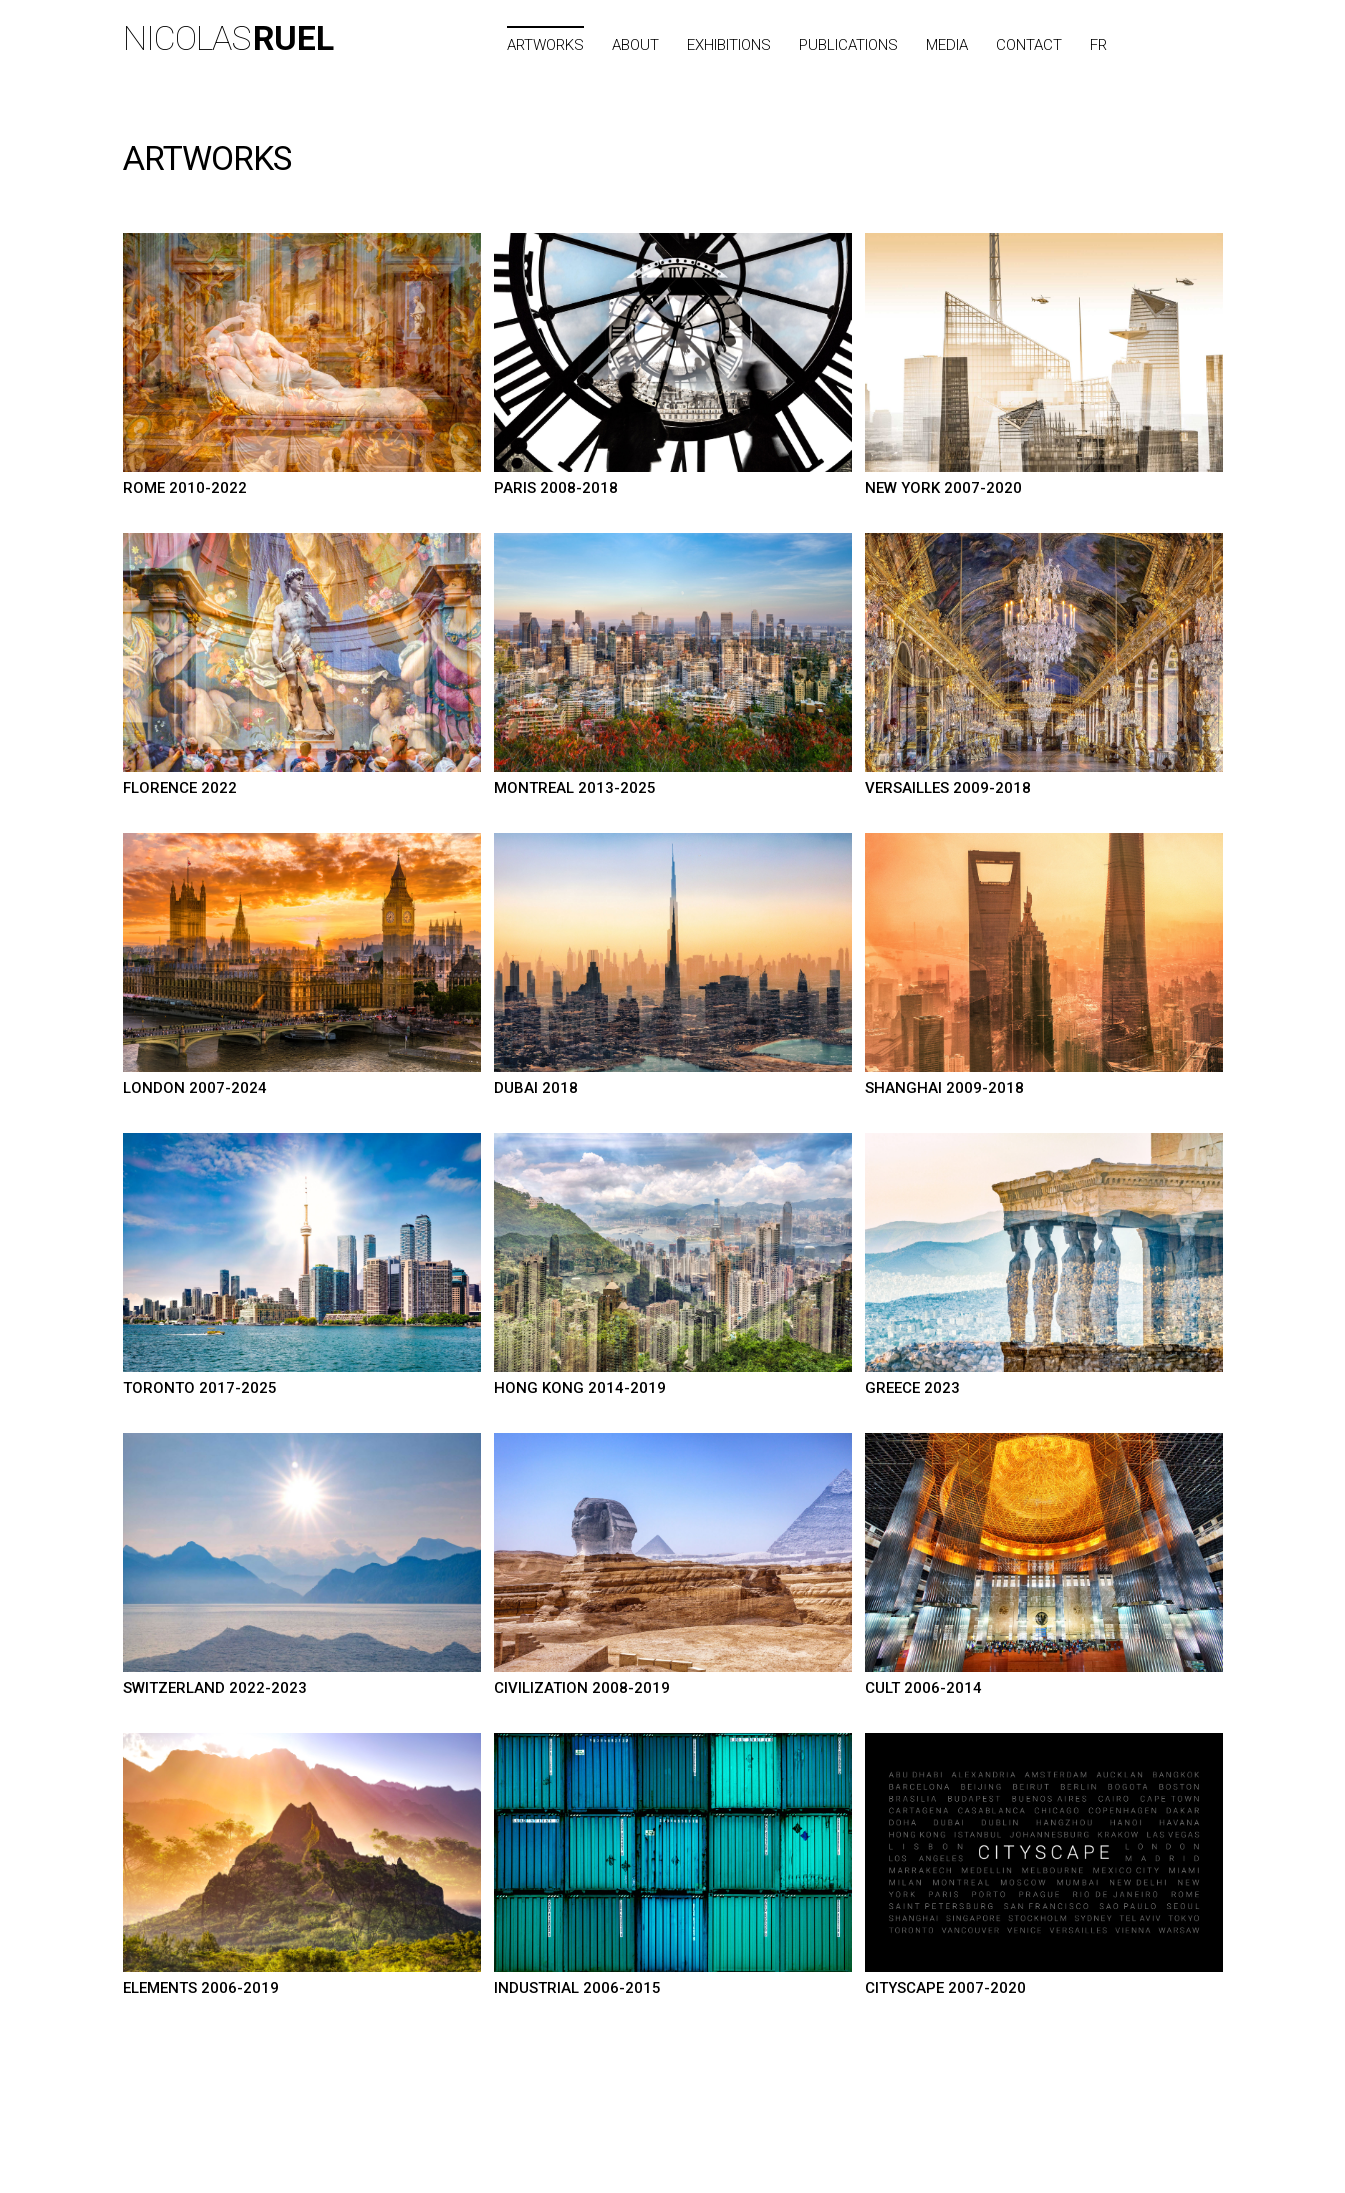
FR (1098, 45)
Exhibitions (729, 45)
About (635, 45)
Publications (848, 45)
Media (947, 45)
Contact (1029, 45)
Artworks (545, 45)
